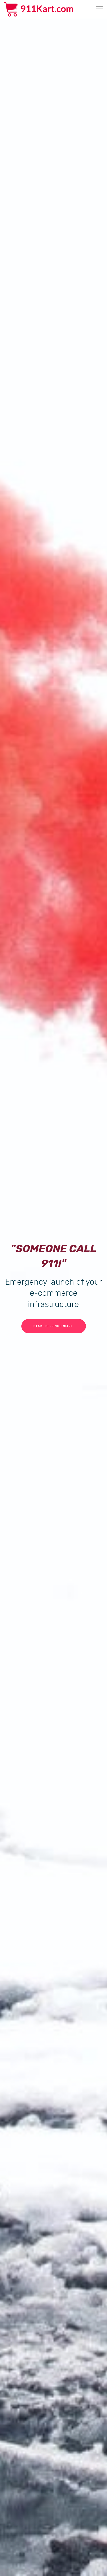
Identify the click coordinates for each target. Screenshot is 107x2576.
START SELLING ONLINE (53, 1326)
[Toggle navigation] (99, 8)
